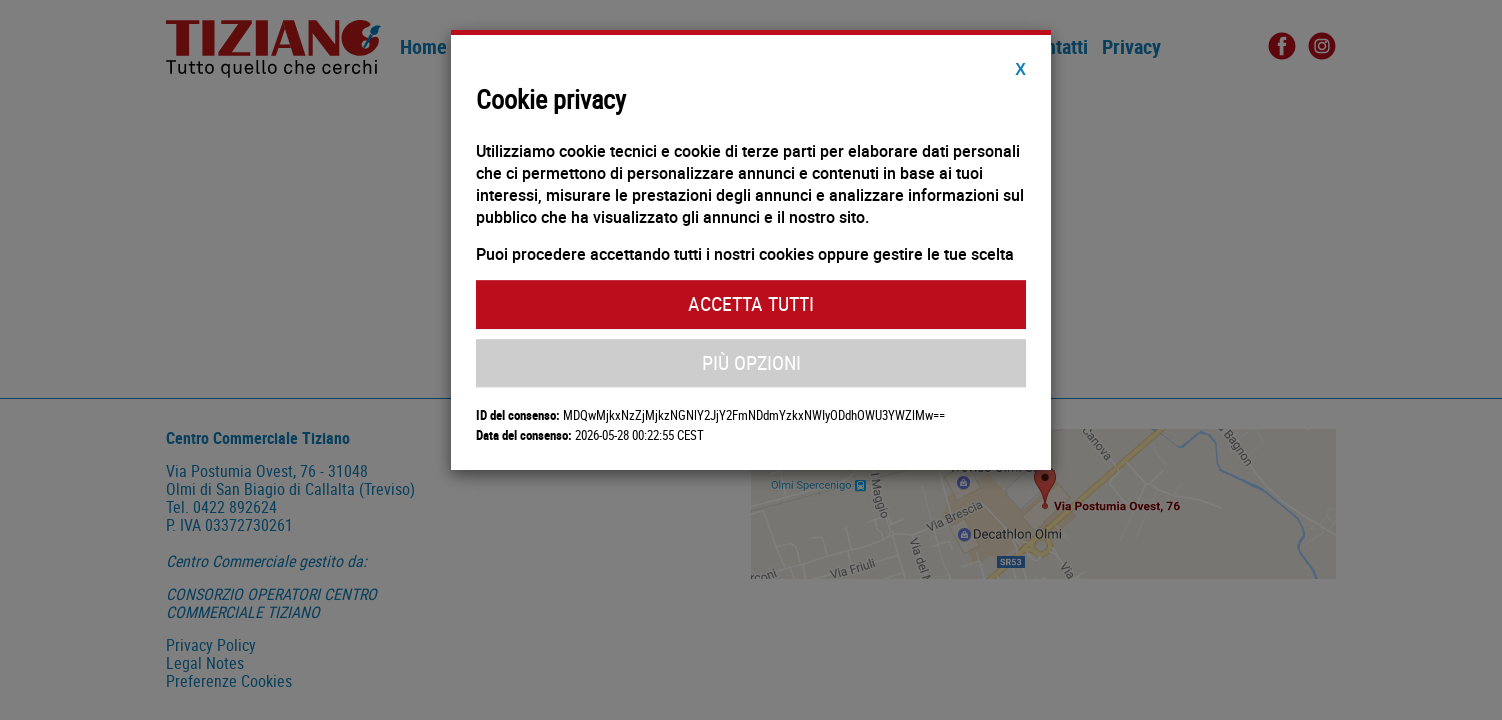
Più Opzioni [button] (751, 362)
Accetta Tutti (751, 303)
